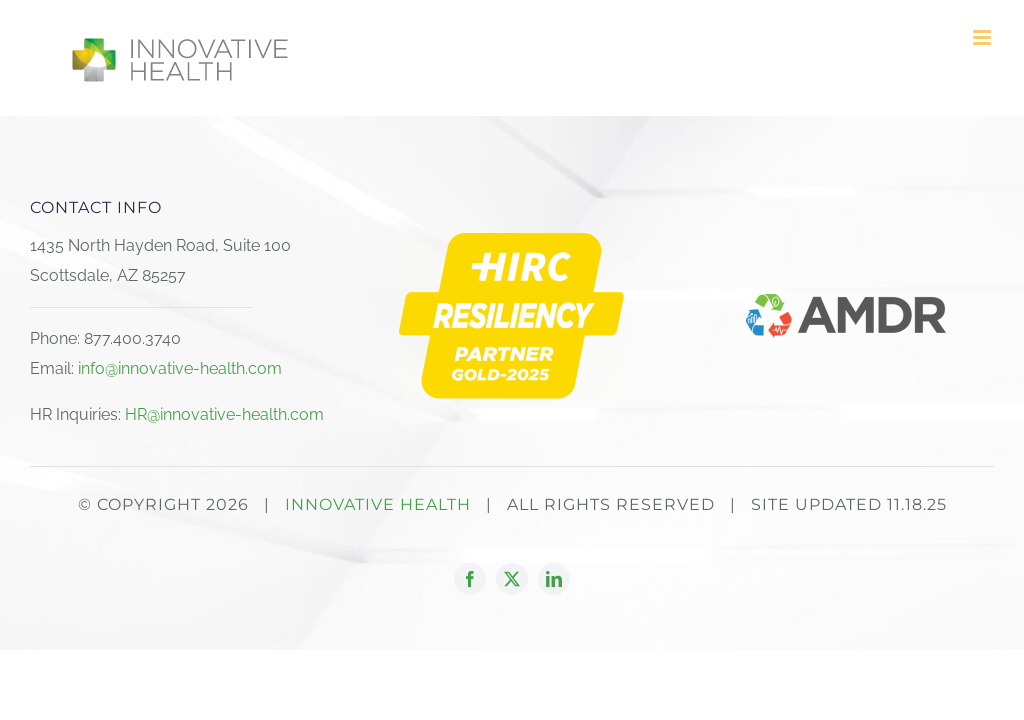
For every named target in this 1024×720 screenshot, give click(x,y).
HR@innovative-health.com (224, 414)
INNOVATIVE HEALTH (378, 504)
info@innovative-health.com (180, 368)
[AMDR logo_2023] (846, 301)
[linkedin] (554, 579)
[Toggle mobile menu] (983, 37)
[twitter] (512, 579)
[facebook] (470, 579)
